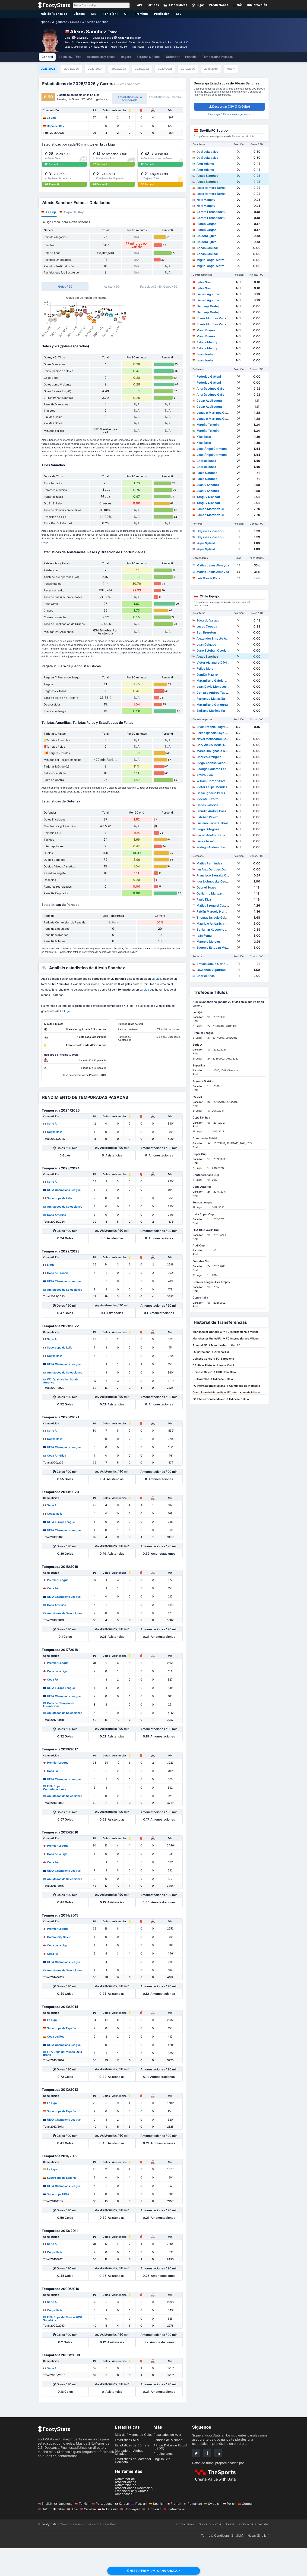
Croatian (88, 2537)
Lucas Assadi (204, 841)
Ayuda (229, 2552)
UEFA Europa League (59, 1549)
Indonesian (108, 2537)
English (45, 2531)
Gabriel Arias (204, 976)
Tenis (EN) (109, 14)
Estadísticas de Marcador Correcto (133, 2488)
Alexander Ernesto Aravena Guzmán (221, 638)
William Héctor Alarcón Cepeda (217, 781)
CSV (176, 14)
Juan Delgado (204, 644)
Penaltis (190, 57)
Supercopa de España (59, 2055)
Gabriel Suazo (204, 461)
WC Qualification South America (60, 1408)
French (174, 2531)
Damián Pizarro (205, 674)
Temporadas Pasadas (217, 57)
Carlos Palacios (205, 805)
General (47, 57)
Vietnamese (174, 2537)
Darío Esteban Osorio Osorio (215, 650)
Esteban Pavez (205, 817)
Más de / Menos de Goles (133, 2462)
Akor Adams (203, 163)
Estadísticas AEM (127, 2468)
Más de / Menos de (53, 14)
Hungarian (151, 2537)
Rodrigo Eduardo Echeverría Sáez (218, 769)
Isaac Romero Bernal (209, 188)
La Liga (50, 117)
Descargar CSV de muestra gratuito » (229, 114)
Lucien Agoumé (206, 294)
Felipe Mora (203, 668)
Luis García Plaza (206, 578)
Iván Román (203, 935)
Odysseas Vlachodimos (211, 531)
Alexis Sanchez (205, 175)
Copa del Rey (53, 125)
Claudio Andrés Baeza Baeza (215, 811)
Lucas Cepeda (205, 626)
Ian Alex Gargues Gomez (212, 869)
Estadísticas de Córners (132, 2473)
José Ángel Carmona (210, 449)
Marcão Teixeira (206, 424)
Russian (139, 2531)
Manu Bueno (204, 330)
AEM (93, 14)
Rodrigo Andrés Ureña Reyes (215, 847)
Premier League (55, 1607)
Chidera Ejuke (204, 236)
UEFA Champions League (62, 1217)
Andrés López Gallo (208, 388)
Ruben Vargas (204, 224)
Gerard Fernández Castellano (216, 212)
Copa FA (50, 1616)
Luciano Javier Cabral (210, 823)
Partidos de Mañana (167, 2468)
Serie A (50, 1151)
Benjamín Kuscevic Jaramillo (215, 929)
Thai (72, 2537)
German (245, 2531)
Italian (59, 2537)
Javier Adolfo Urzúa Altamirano (217, 835)
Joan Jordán (204, 354)
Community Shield (57, 1964)
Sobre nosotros (210, 2552)
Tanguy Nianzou (206, 497)
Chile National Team (129, 37)
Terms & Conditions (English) (222, 2563)
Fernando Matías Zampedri (214, 698)
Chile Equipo (210, 596)
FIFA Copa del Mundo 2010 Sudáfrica (62, 2346)
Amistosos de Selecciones (62, 1234)
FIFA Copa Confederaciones (54, 1815)
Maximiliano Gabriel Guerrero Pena (219, 680)
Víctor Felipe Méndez (210, 787)
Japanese (63, 2531)
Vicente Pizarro (205, 799)
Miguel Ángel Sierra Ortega (214, 260)
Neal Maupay (204, 200)
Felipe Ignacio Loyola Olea (213, 733)
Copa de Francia (56, 1300)
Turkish (82, 2531)
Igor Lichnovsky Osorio (211, 881)
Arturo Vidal (203, 775)
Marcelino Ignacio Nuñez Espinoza (219, 751)
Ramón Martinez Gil (208, 509)
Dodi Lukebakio (205, 151)
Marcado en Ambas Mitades (129, 2480)
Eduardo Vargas (206, 620)
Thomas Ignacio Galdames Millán (218, 917)
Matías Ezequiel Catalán (212, 905)
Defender (173, 57)
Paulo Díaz (202, 899)
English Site (161, 2487)
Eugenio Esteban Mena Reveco (217, 947)
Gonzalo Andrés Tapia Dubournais (219, 692)
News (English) (258, 2563)
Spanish (157, 2531)
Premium (140, 14)
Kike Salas (202, 436)
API (125, 14)
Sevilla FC (82, 37)
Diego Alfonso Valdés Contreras (217, 763)
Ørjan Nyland (204, 543)
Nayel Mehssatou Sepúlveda (215, 739)
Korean (122, 2531)
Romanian (193, 2531)
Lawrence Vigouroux (209, 970)
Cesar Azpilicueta (207, 400)
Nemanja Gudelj (206, 306)
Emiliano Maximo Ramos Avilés (216, 710)
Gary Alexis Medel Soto (211, 745)
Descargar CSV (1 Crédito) (229, 106)
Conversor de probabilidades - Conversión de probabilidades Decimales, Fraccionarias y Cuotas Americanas (134, 2514)
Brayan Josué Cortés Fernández (218, 964)
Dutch (44, 2537)
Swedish (212, 2531)
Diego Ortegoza (206, 829)
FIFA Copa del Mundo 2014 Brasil (62, 2081)
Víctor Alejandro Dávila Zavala (216, 662)
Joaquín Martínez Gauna (212, 412)
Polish (229, 2531)
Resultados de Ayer (167, 2462)
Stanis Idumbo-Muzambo (213, 318)
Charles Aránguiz (207, 757)
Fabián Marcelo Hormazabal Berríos (220, 911)
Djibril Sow (202, 282)
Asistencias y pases (101, 57)
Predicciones (163, 2481)
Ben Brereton (204, 632)
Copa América (54, 1242)
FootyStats (49, 2552)
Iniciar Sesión (257, 5)
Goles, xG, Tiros (69, 57)
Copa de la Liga (55, 1698)
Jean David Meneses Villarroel (216, 686)
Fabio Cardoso (205, 473)
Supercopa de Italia (57, 1225)
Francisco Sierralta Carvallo (214, 875)
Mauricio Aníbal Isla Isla (211, 923)
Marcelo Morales (207, 941)
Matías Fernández (207, 863)
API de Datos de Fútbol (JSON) (170, 2474)
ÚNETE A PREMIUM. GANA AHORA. (153, 2571)
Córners (78, 14)
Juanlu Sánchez (206, 485)
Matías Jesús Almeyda (211, 565)
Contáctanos (185, 2552)
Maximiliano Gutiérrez (210, 704)
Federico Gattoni (207, 376)
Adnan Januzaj (205, 248)
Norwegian (130, 2537)
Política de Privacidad (253, 2552)
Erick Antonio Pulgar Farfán (214, 727)
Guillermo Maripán (208, 893)
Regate (126, 57)
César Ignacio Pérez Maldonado (217, 793)
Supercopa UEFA (56, 2222)
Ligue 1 (49, 1292)
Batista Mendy (205, 342)
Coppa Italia (53, 1159)
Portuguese (102, 2531)
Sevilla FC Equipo (214, 130)
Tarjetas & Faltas (148, 57)
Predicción (159, 14)
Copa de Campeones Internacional (59, 1732)
